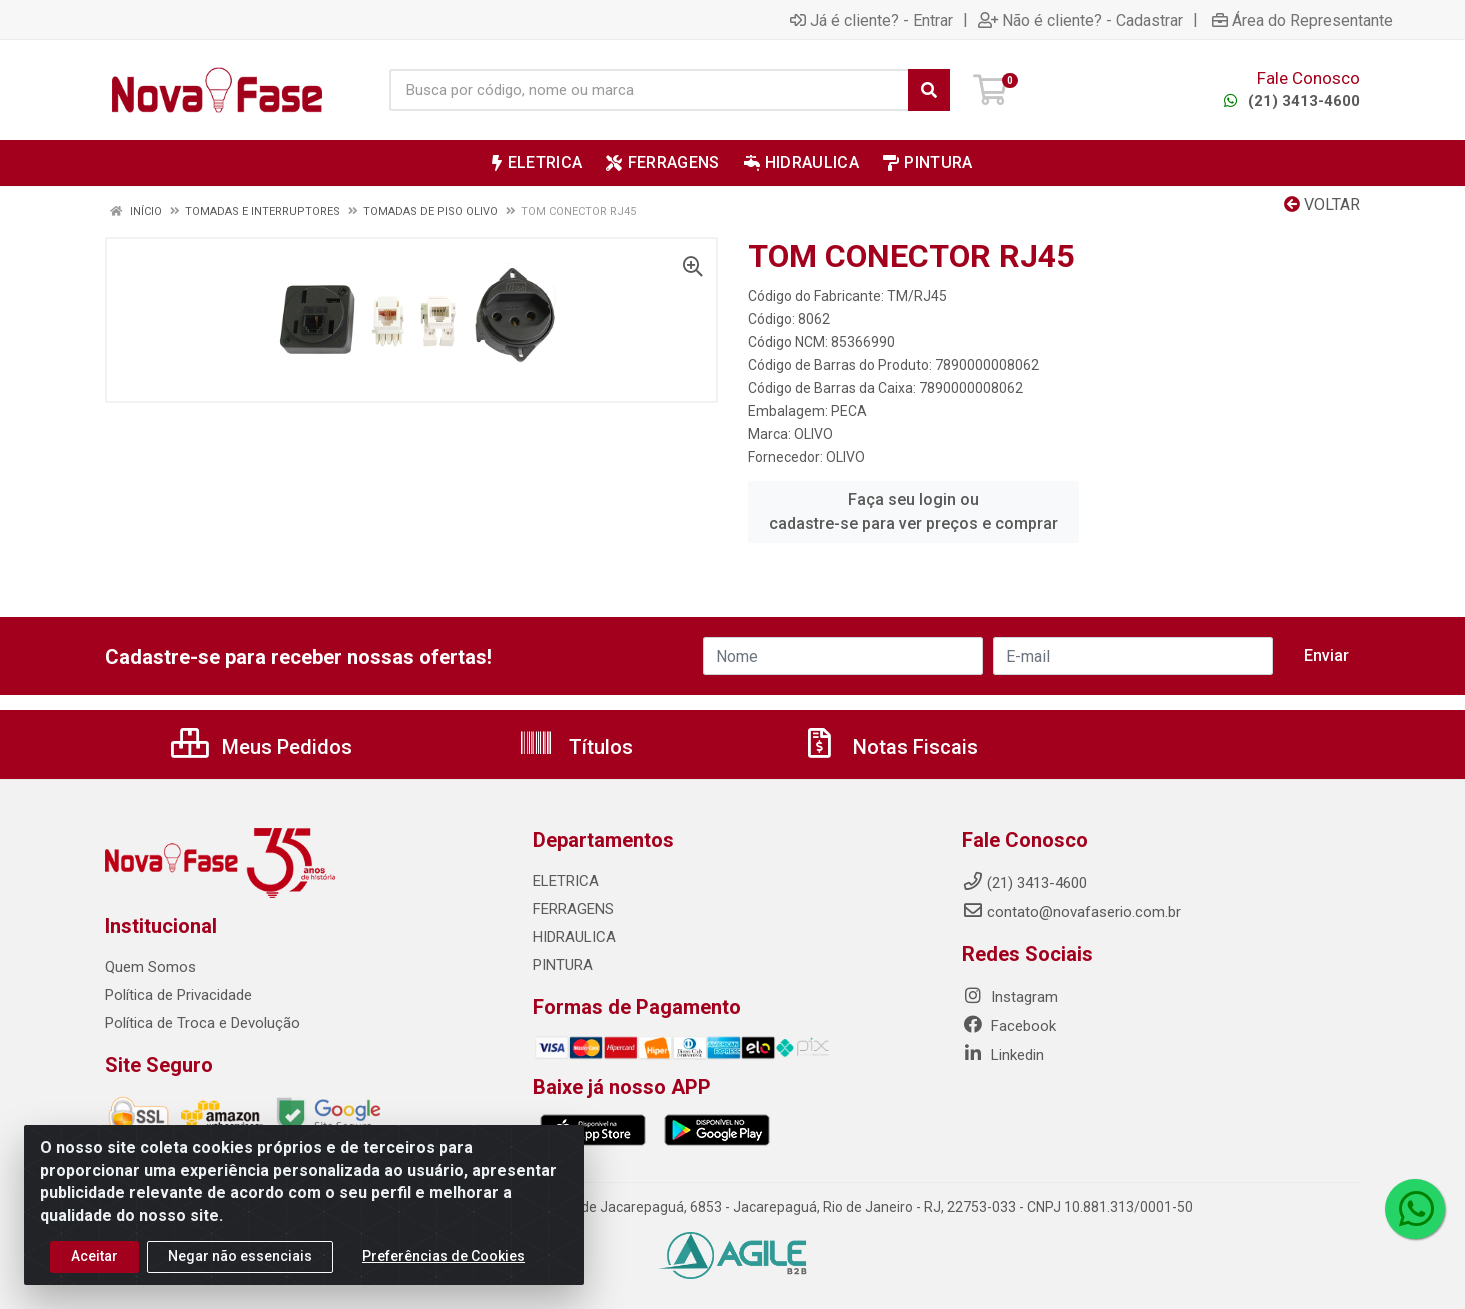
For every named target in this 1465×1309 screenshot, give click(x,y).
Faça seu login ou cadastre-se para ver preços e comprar (913, 511)
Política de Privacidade (178, 995)
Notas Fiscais (890, 747)
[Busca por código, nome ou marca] (649, 90)
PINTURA (563, 965)
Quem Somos (150, 967)
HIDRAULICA (574, 937)
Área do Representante (1302, 20)
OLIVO (813, 434)
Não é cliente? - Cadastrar (1080, 20)
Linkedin (1003, 1055)
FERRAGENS (573, 909)
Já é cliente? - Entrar (871, 20)
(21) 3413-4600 (1289, 101)
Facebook (1009, 1026)
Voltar (1322, 204)
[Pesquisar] (929, 90)
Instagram (1010, 997)
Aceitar (94, 1256)
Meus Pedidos (261, 747)
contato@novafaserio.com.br (1071, 912)
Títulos (575, 747)
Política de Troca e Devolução (202, 1023)
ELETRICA (566, 881)
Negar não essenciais (240, 1256)
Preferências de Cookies (443, 1256)
